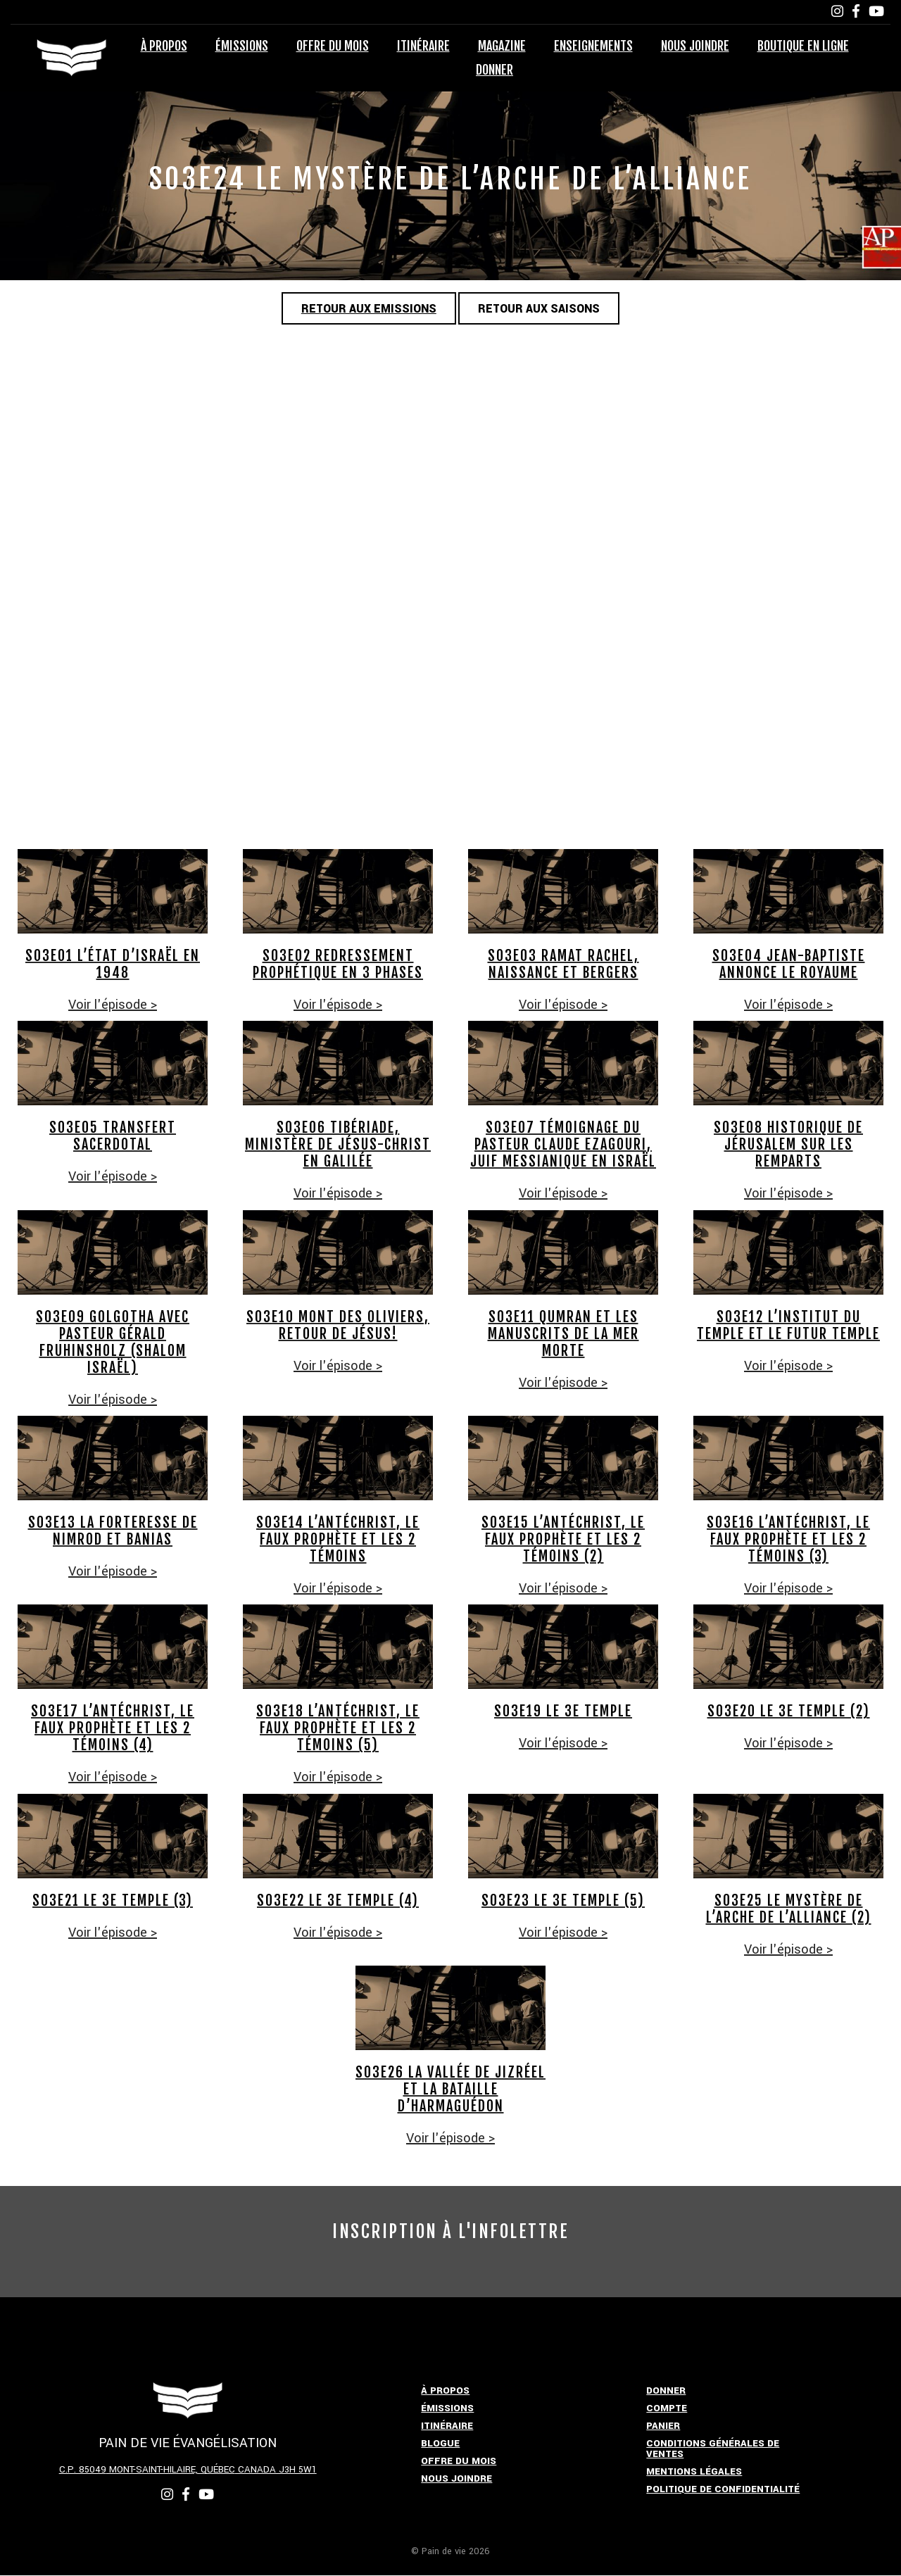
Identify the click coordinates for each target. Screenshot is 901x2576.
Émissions (241, 46)
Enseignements (593, 46)
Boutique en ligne (803, 46)
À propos (164, 46)
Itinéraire (423, 46)
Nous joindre (695, 46)
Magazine (502, 46)
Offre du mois (332, 46)
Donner (494, 70)
